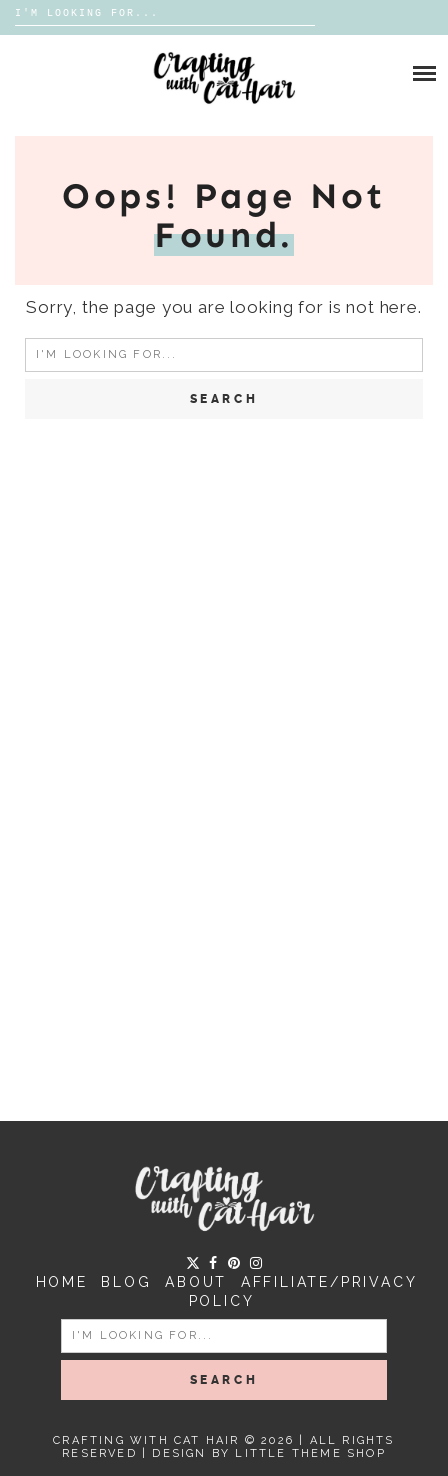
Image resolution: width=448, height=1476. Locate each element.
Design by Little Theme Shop (268, 1453)
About (196, 1282)
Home (62, 1282)
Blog (126, 1282)
